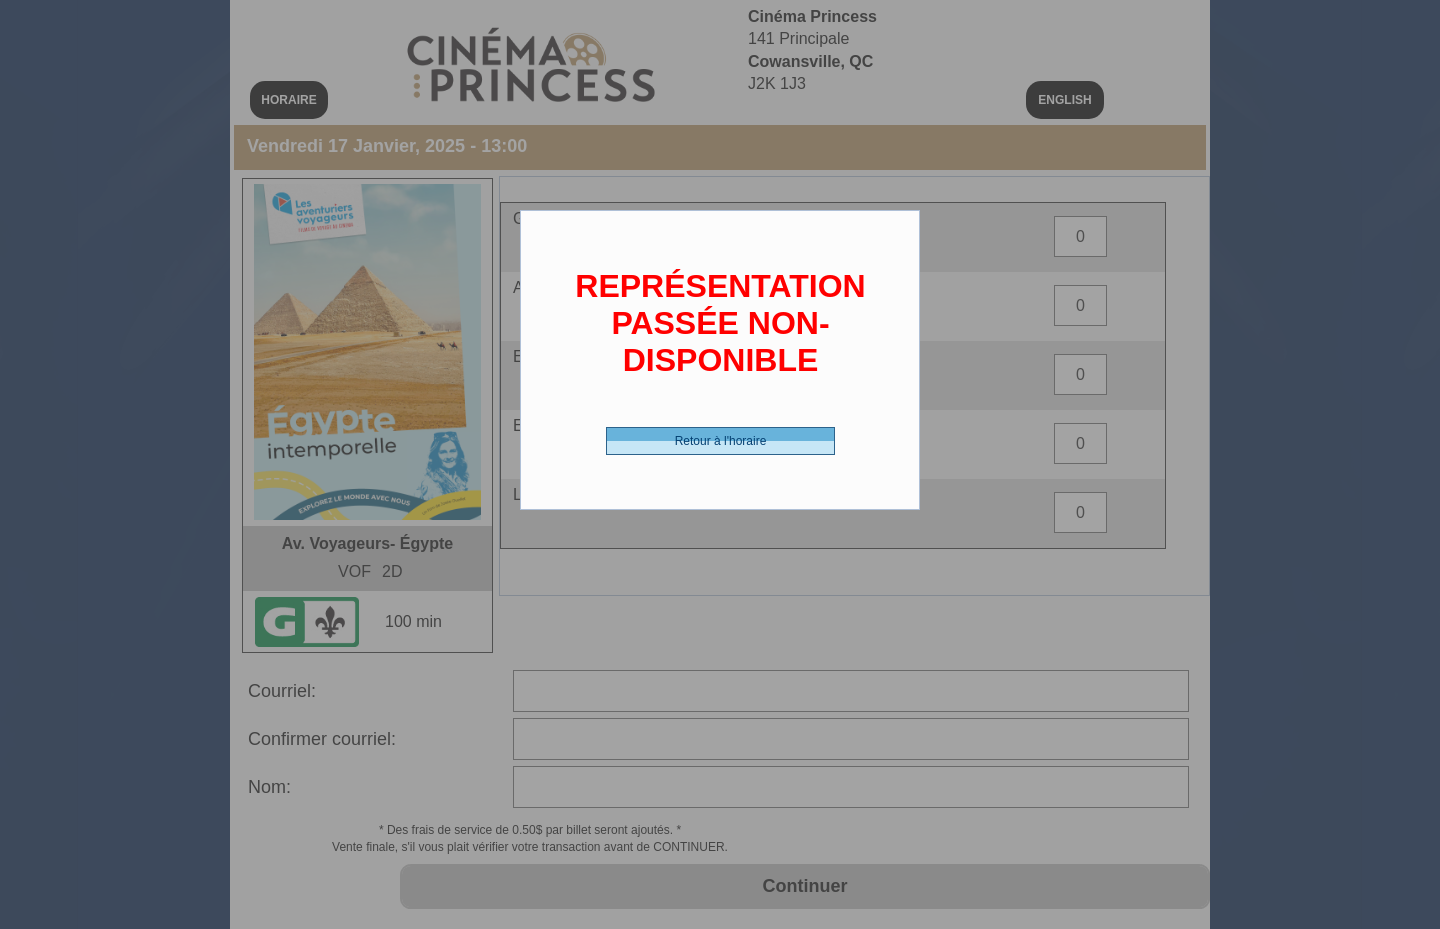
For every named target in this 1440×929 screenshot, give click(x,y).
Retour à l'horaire (721, 441)
